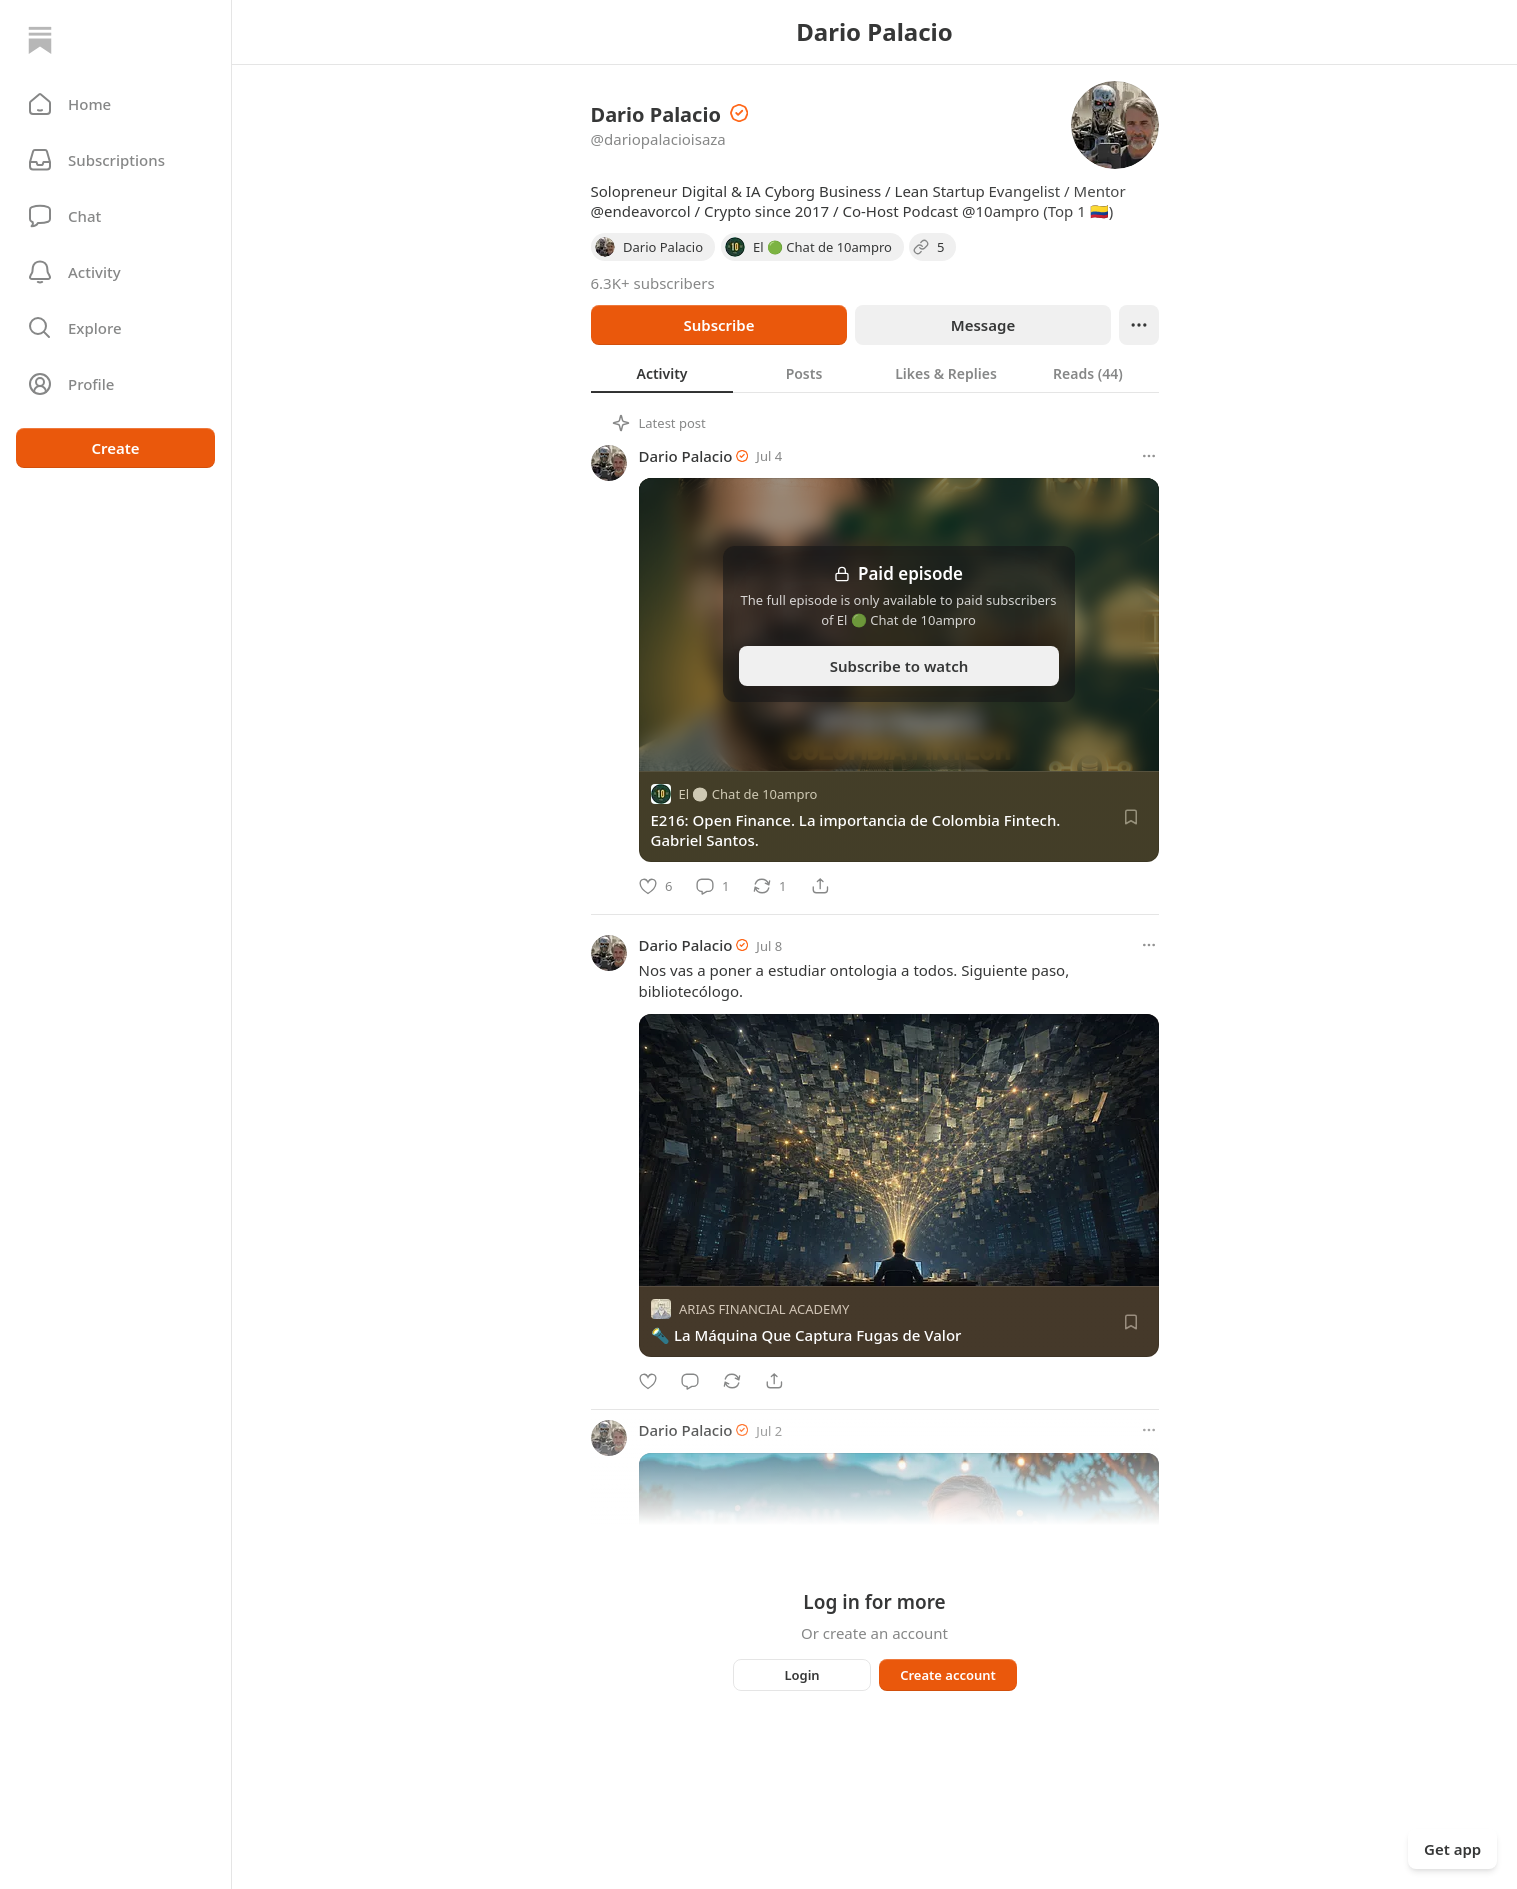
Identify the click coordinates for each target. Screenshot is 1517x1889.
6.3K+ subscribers (653, 283)
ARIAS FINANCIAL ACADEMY (764, 1309)
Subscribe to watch (898, 666)
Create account (948, 1675)
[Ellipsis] (1139, 325)
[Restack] (769, 886)
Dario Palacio (686, 456)
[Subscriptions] (115, 160)
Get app (1452, 1849)
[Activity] (115, 272)
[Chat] (115, 216)
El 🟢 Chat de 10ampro (748, 794)
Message (982, 325)
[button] (115, 104)
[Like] (655, 886)
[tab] (662, 373)
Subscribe (718, 325)
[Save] (1131, 817)
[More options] (1149, 456)
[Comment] (712, 886)
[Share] (820, 886)
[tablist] (875, 373)
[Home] (40, 40)
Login (801, 1675)
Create (115, 448)
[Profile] (115, 384)
